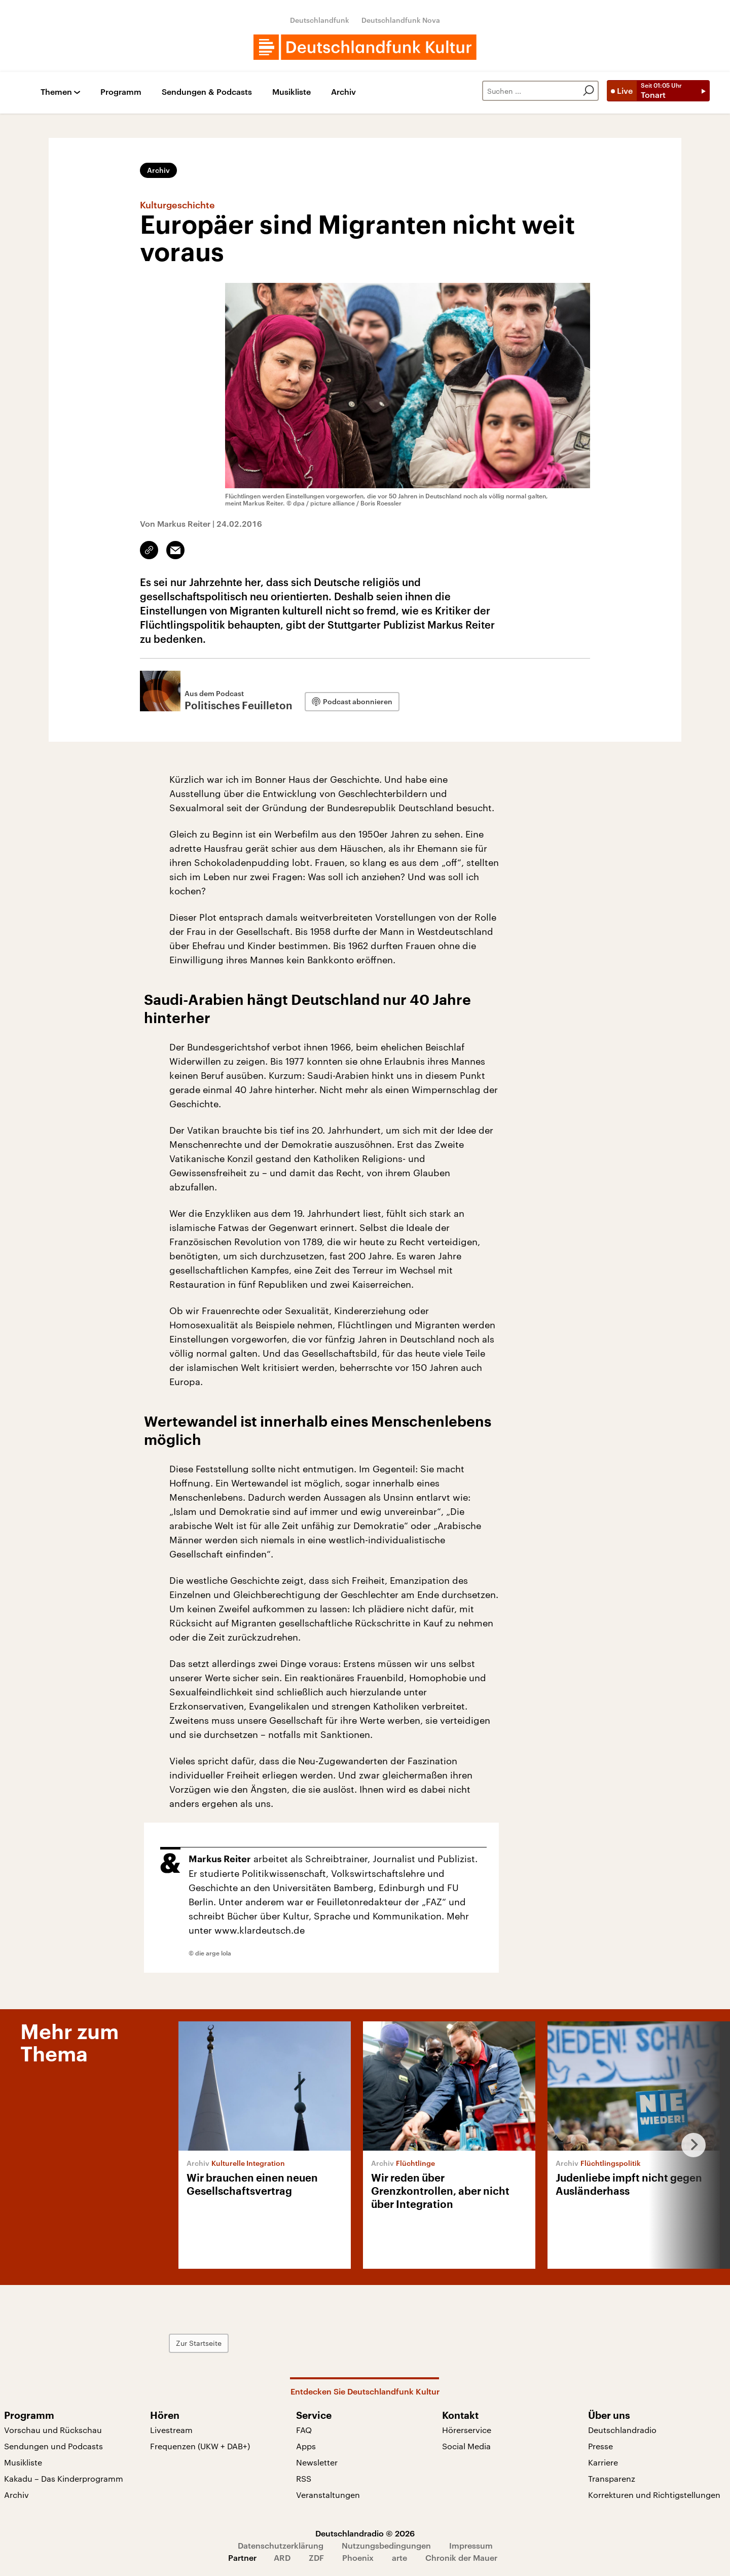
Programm (120, 92)
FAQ (304, 2430)
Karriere (603, 2462)
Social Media (466, 2446)
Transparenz (611, 2478)
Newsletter (317, 2462)
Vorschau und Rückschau (53, 2430)
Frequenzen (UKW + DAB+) (200, 2446)
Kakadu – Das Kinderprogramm (63, 2478)
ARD (282, 2557)
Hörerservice (466, 2430)
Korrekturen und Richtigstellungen (654, 2494)
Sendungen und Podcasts (53, 2446)
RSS (303, 2478)
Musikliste (291, 92)
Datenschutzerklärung (280, 2545)
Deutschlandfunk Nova (400, 20)
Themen (56, 92)
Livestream (171, 2430)
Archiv (343, 92)
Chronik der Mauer (461, 2557)
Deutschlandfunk (319, 20)
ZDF (316, 2557)
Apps (306, 2446)
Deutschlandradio (622, 2430)
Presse (600, 2446)
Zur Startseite (199, 2343)
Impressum (471, 2545)
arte (399, 2557)
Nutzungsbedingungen (386, 2545)
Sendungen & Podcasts (207, 92)
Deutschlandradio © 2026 (365, 2533)
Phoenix (358, 2557)
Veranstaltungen (328, 2494)
